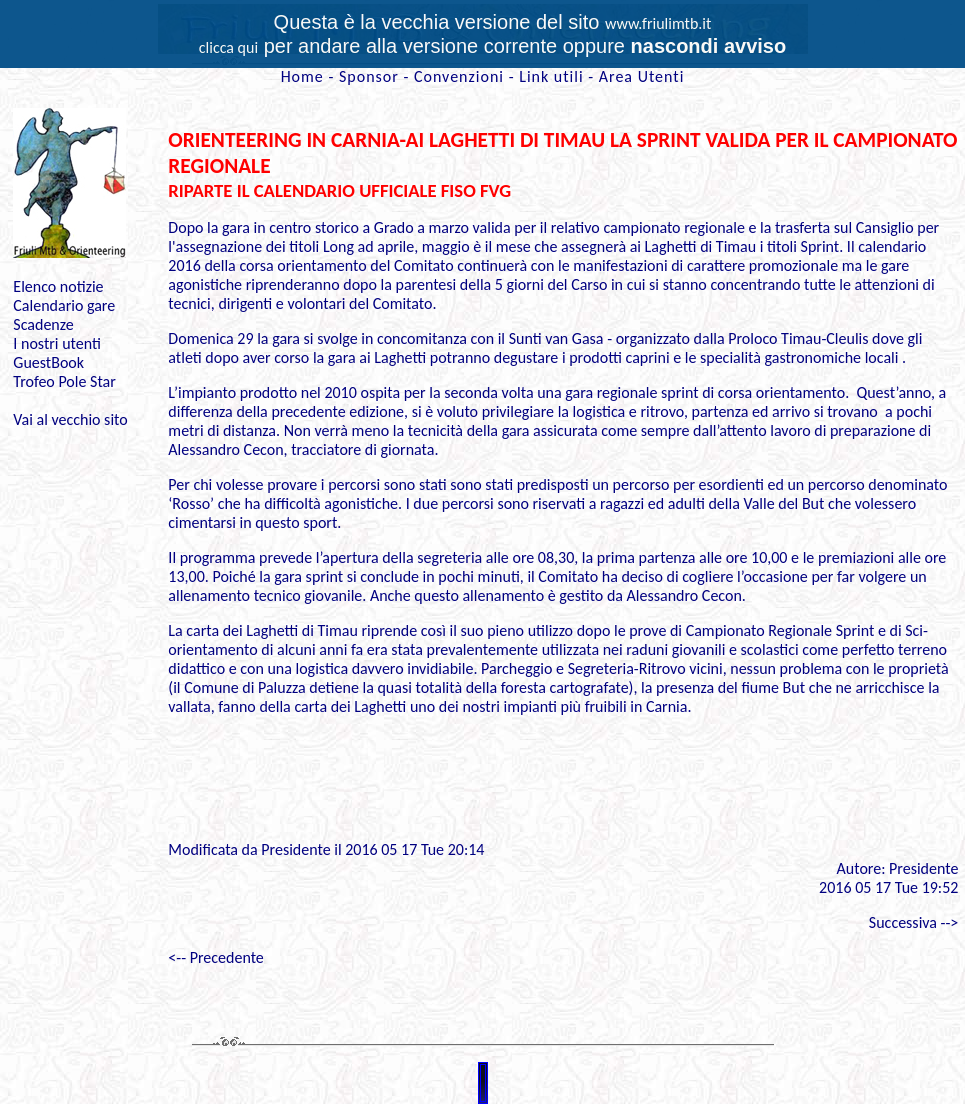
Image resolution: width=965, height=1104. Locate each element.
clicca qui (228, 47)
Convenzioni (459, 76)
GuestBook (48, 362)
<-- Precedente (215, 957)
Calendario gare (64, 305)
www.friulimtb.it (658, 23)
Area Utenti (642, 76)
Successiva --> (913, 922)
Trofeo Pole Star (64, 381)
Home (302, 76)
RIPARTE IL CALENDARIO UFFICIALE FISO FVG (339, 190)
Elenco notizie (58, 286)
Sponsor (369, 76)
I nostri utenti (57, 343)
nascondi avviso (709, 46)
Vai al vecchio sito (70, 419)
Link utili (551, 76)
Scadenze (43, 324)
